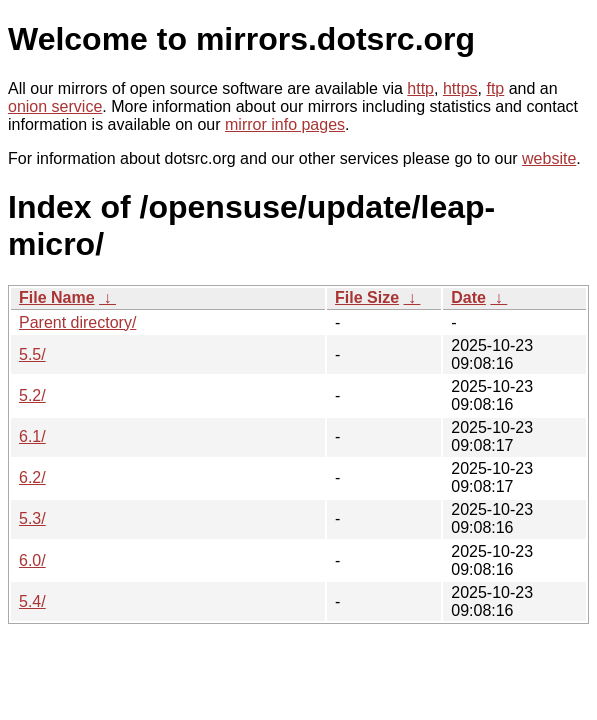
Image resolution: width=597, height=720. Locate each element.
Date (468, 297)
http (420, 88)
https (460, 88)
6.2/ (32, 477)
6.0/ (32, 560)
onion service (55, 106)
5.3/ (32, 518)
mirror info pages (285, 124)
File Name (57, 297)
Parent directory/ (77, 322)
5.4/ (32, 601)
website (549, 158)
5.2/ (32, 395)
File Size (367, 297)
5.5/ (32, 354)
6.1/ (32, 436)
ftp (495, 88)
